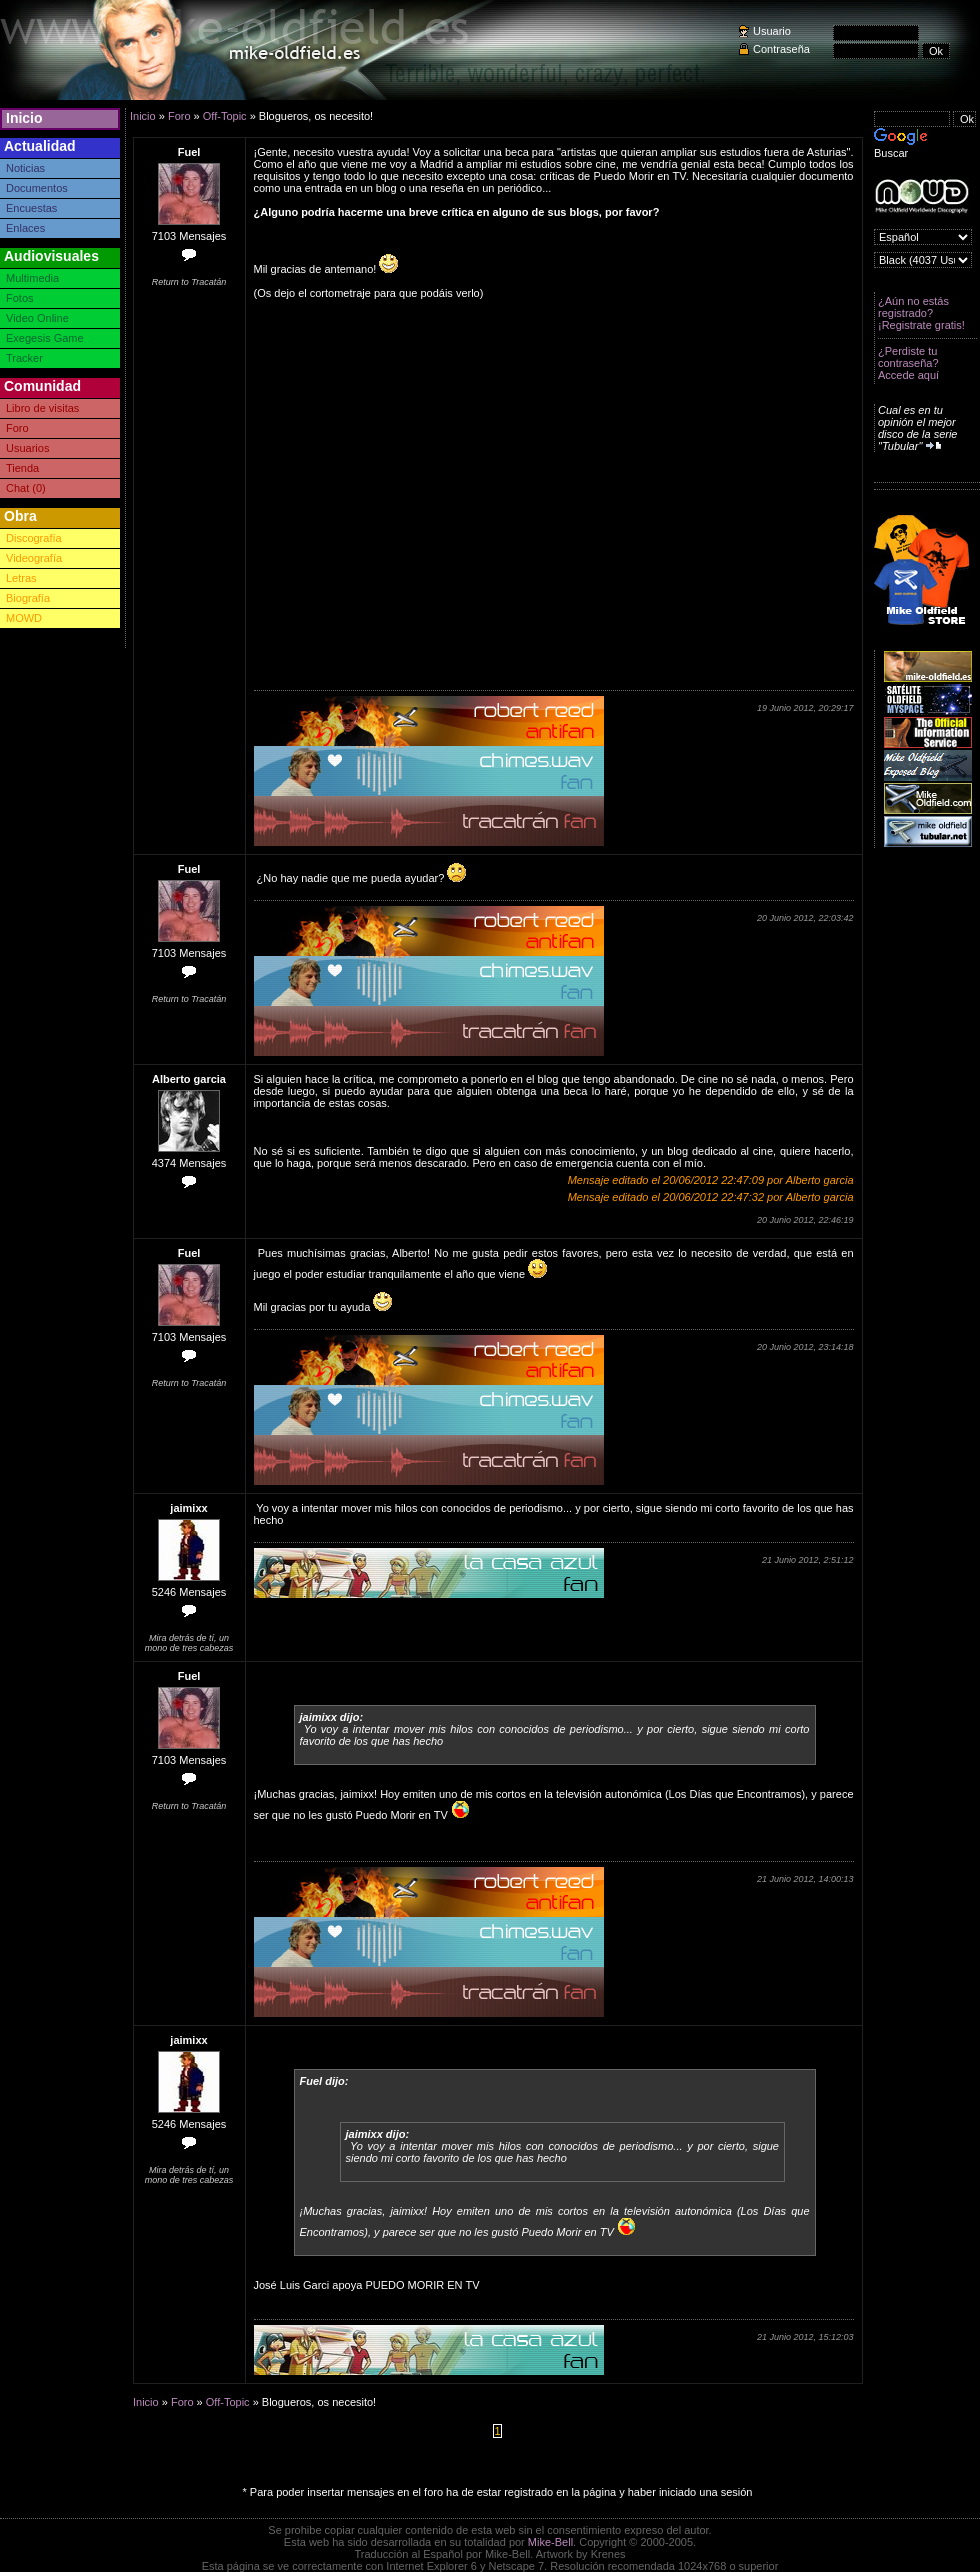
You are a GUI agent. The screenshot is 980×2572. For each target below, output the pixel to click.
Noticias (25, 168)
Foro (17, 428)
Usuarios (27, 448)
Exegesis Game (45, 338)
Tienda (22, 468)
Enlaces (25, 228)
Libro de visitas (42, 408)
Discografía (34, 538)
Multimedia (32, 278)
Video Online (37, 318)
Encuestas (31, 208)
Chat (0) (26, 488)
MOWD (24, 618)
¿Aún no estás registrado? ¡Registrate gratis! (921, 313)
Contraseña (781, 49)
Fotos (20, 298)
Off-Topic (225, 116)
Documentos (37, 188)
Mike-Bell (550, 2542)
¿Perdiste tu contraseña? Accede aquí (908, 363)
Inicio (24, 118)
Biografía (28, 598)
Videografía (34, 558)
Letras (21, 578)
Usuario (772, 31)
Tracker (24, 358)
